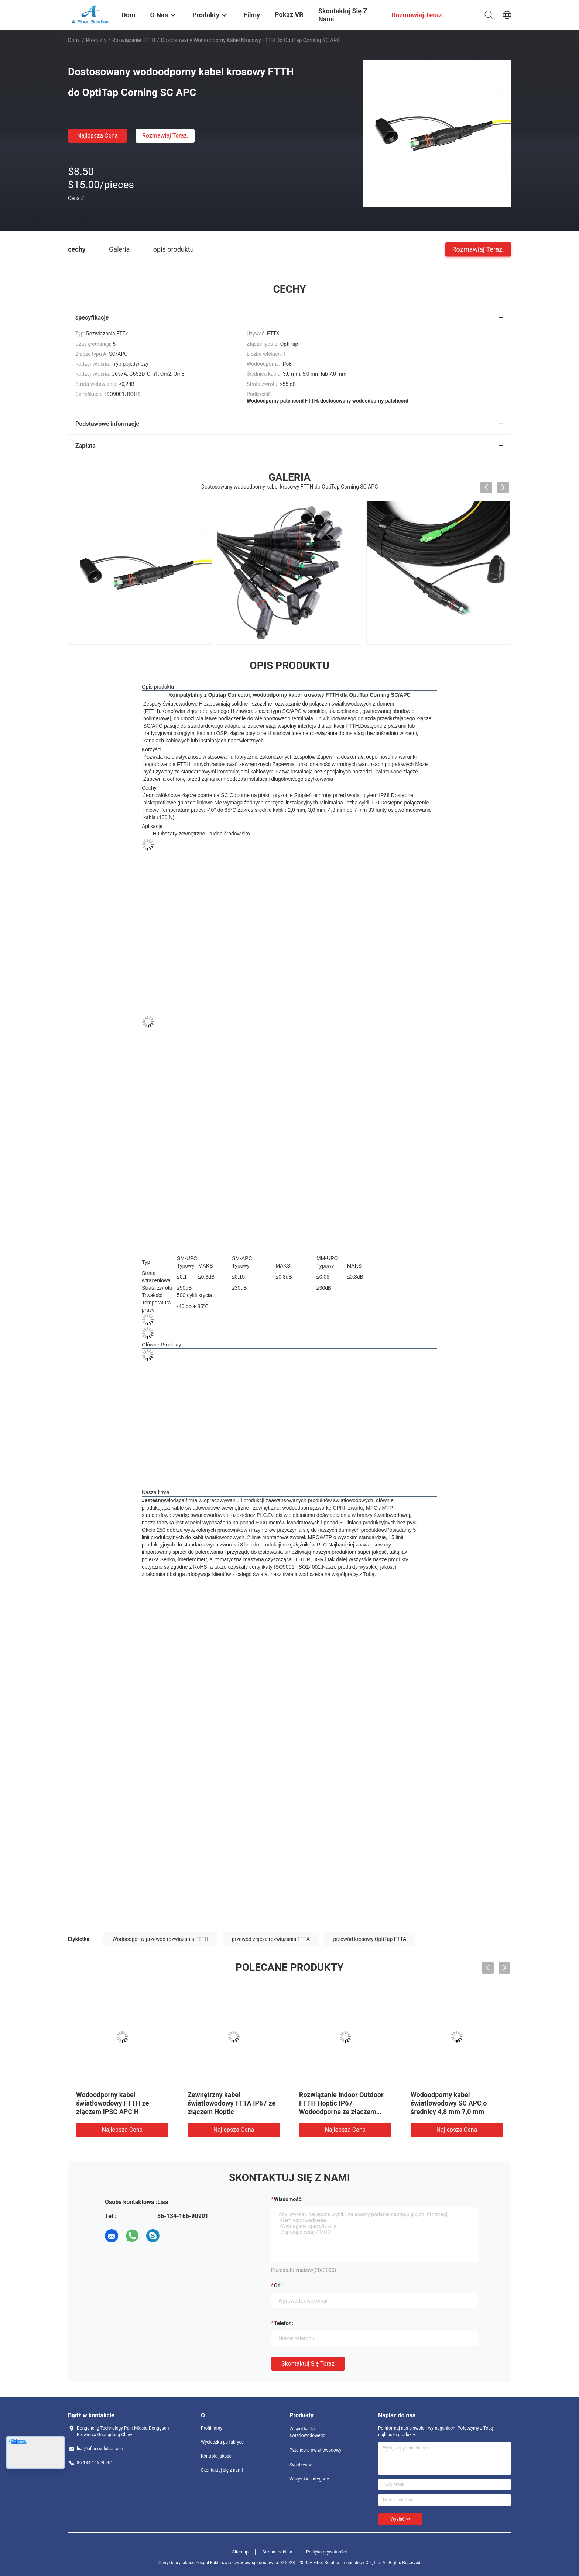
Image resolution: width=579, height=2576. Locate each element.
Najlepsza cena (97, 135)
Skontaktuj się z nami (222, 2470)
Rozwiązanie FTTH (133, 40)
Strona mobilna (277, 2552)
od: (278, 2286)
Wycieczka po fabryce (222, 2442)
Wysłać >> (400, 2519)
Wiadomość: (288, 2199)
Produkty (96, 40)
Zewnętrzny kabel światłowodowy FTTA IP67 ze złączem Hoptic (231, 2103)
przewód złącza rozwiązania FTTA (271, 1939)
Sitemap (240, 2552)
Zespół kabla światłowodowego (307, 2432)
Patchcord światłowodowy (316, 2450)
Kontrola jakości (217, 2456)
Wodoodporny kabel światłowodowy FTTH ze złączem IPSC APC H (112, 2103)
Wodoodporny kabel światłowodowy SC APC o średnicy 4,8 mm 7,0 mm (449, 2103)
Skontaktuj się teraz (308, 2363)
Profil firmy (211, 2428)
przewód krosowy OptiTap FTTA (370, 1939)
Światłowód (301, 2465)
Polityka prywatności (326, 2552)
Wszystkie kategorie (309, 2479)
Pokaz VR (289, 14)
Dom (73, 40)
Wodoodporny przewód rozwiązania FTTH (161, 1939)
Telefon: (283, 2323)
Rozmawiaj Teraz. (165, 135)
